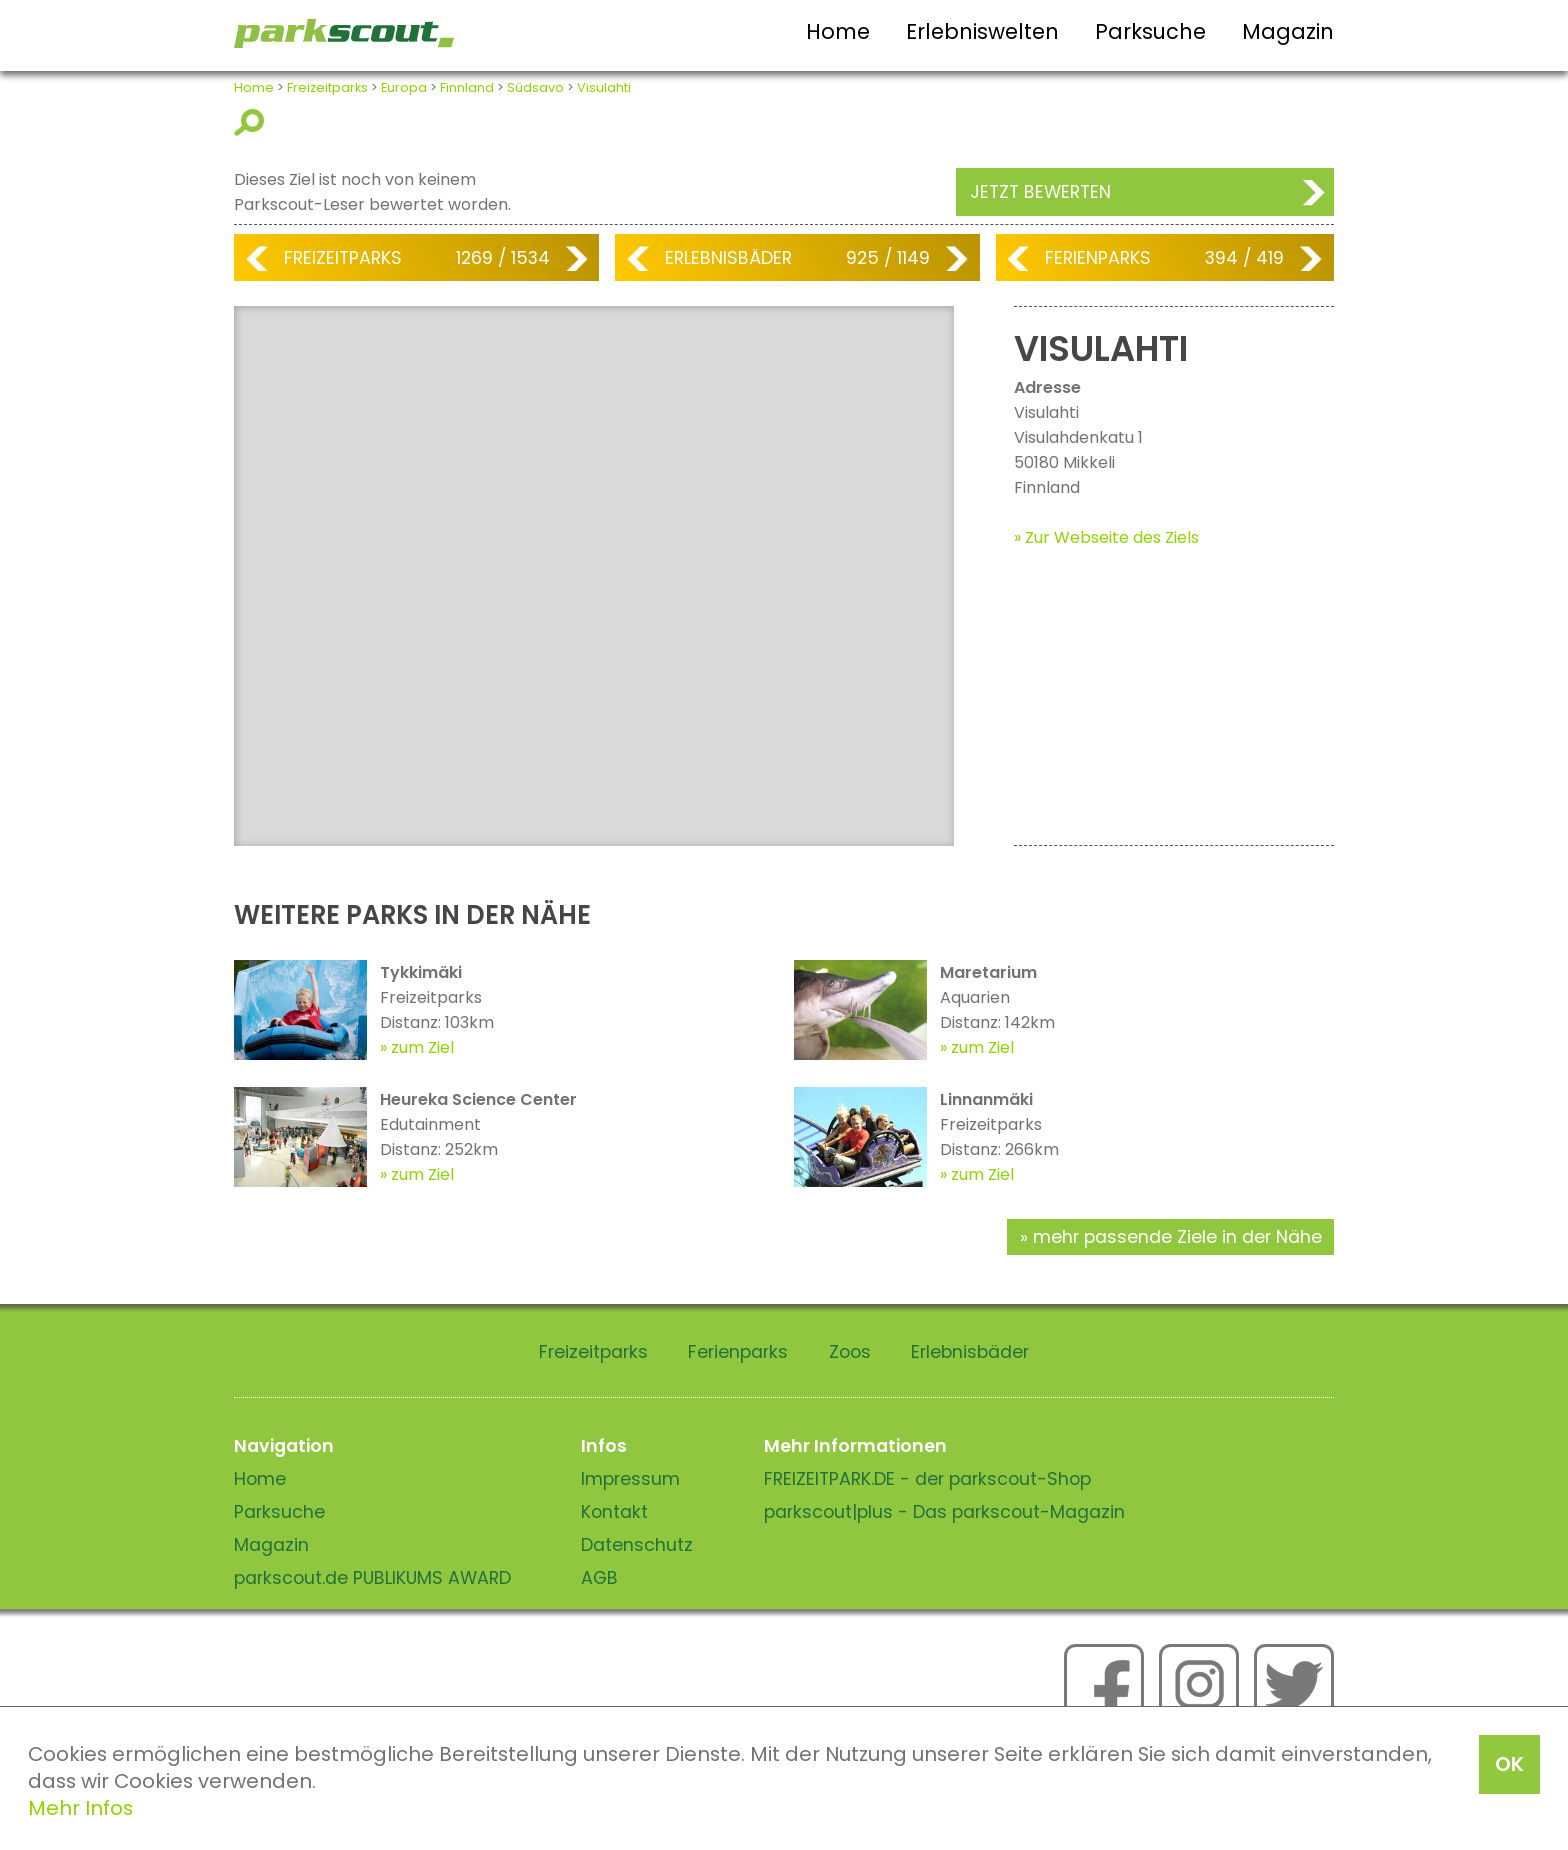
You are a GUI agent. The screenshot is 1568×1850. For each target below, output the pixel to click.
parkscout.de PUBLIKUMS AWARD (372, 1578)
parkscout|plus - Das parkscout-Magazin (944, 1512)
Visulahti (604, 87)
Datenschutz (637, 1545)
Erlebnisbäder (728, 258)
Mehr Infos (80, 1808)
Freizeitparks (327, 87)
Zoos (850, 1352)
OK (1509, 1764)
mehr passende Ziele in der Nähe (1177, 1237)
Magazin (1288, 31)
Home (838, 31)
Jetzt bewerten (1040, 192)
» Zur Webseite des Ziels (1106, 537)
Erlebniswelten (982, 31)
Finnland (467, 87)
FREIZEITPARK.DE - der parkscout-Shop (927, 1479)
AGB (599, 1578)
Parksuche (1150, 31)
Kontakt (614, 1512)
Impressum (630, 1479)
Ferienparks (1098, 258)
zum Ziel (422, 1047)
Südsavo (535, 87)
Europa (404, 87)
